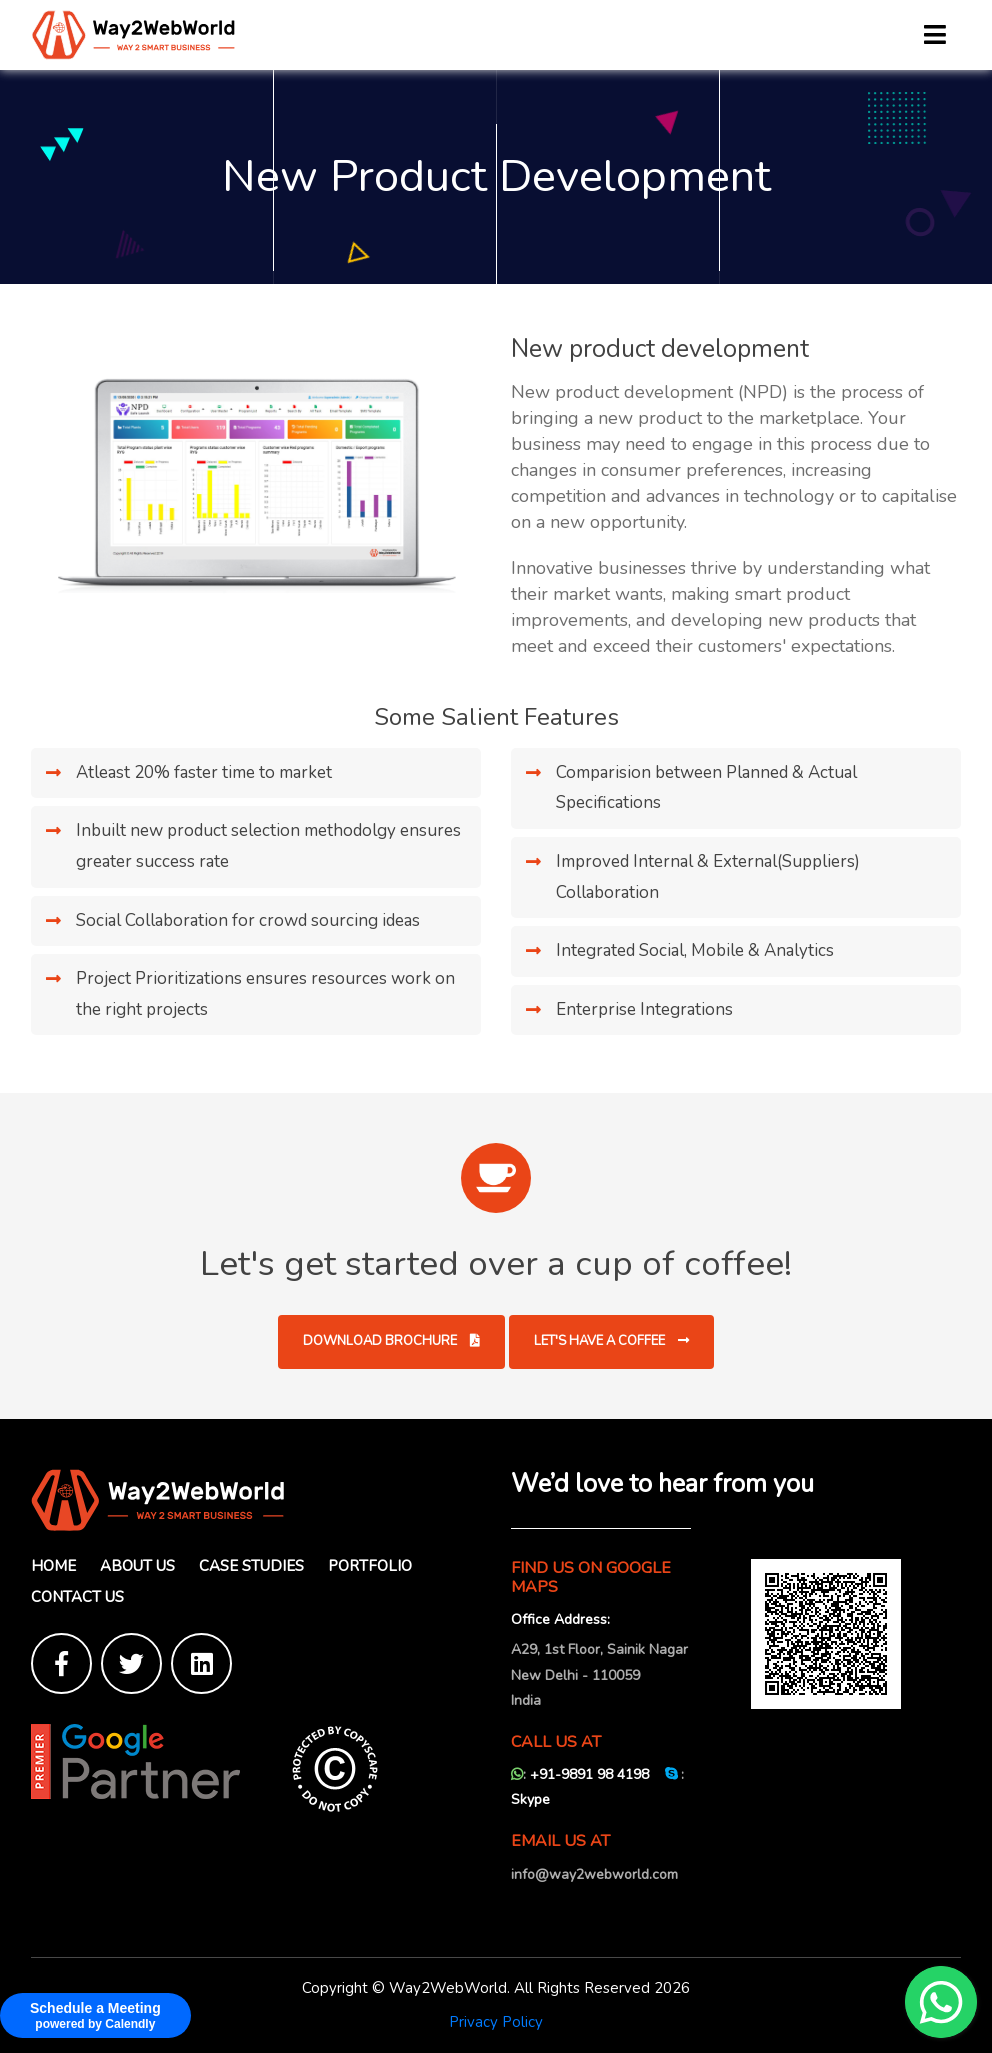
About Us (137, 1566)
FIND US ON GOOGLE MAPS (591, 1578)
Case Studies (251, 1566)
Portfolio (370, 1566)
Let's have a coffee (611, 1341)
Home (53, 1566)
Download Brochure (391, 1341)
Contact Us (77, 1597)
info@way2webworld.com (594, 1874)
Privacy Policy (496, 2022)
